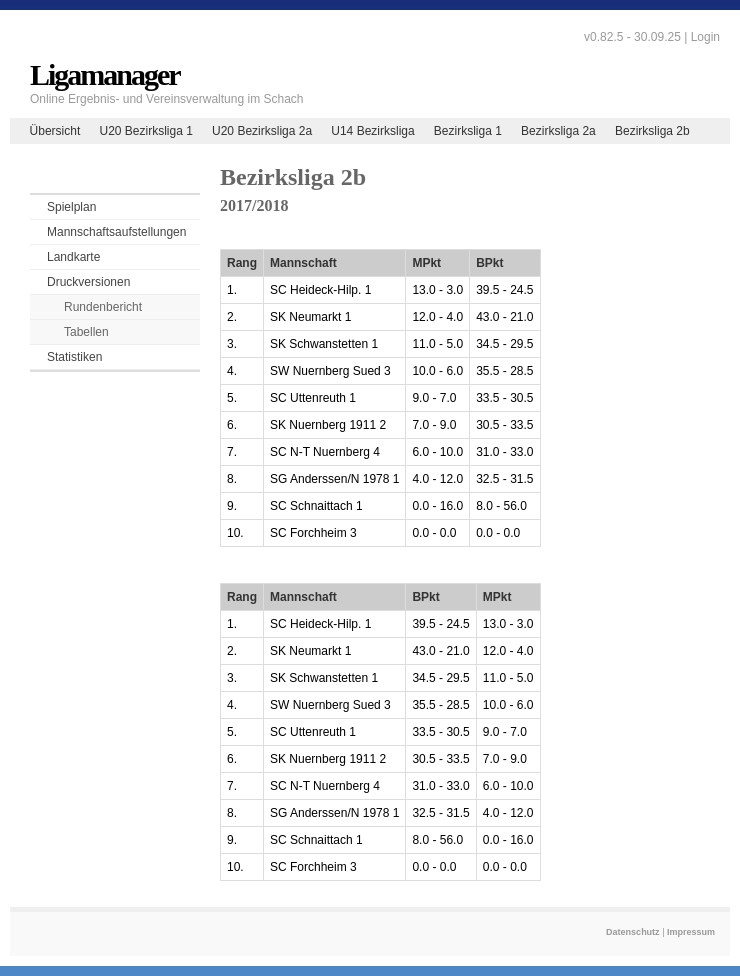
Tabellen (86, 332)
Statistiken (74, 357)
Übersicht (55, 131)
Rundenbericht (103, 307)
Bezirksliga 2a (558, 131)
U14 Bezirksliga (372, 131)
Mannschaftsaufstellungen (116, 232)
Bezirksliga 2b (652, 131)
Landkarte (73, 257)
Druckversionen (88, 282)
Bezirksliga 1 (468, 131)
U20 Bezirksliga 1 (145, 131)
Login (705, 37)
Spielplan (71, 207)
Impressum (691, 932)
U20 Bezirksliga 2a (262, 131)
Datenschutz (633, 932)
